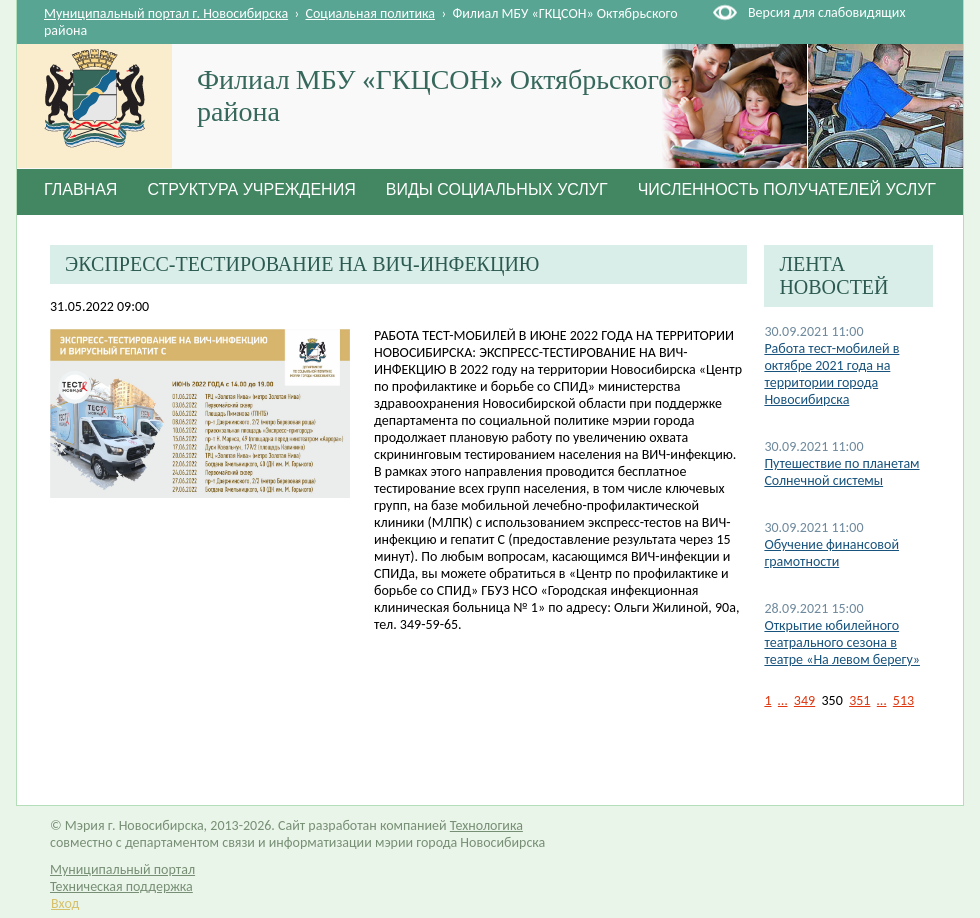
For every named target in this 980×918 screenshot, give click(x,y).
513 (903, 700)
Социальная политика (371, 13)
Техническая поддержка (121, 886)
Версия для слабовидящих (826, 12)
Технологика (486, 825)
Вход (65, 903)
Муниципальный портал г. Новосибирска (166, 13)
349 (804, 700)
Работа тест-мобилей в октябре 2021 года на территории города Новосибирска (831, 374)
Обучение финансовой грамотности (831, 553)
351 (859, 700)
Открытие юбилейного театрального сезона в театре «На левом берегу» (842, 642)
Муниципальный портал (122, 869)
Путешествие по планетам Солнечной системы (841, 472)
